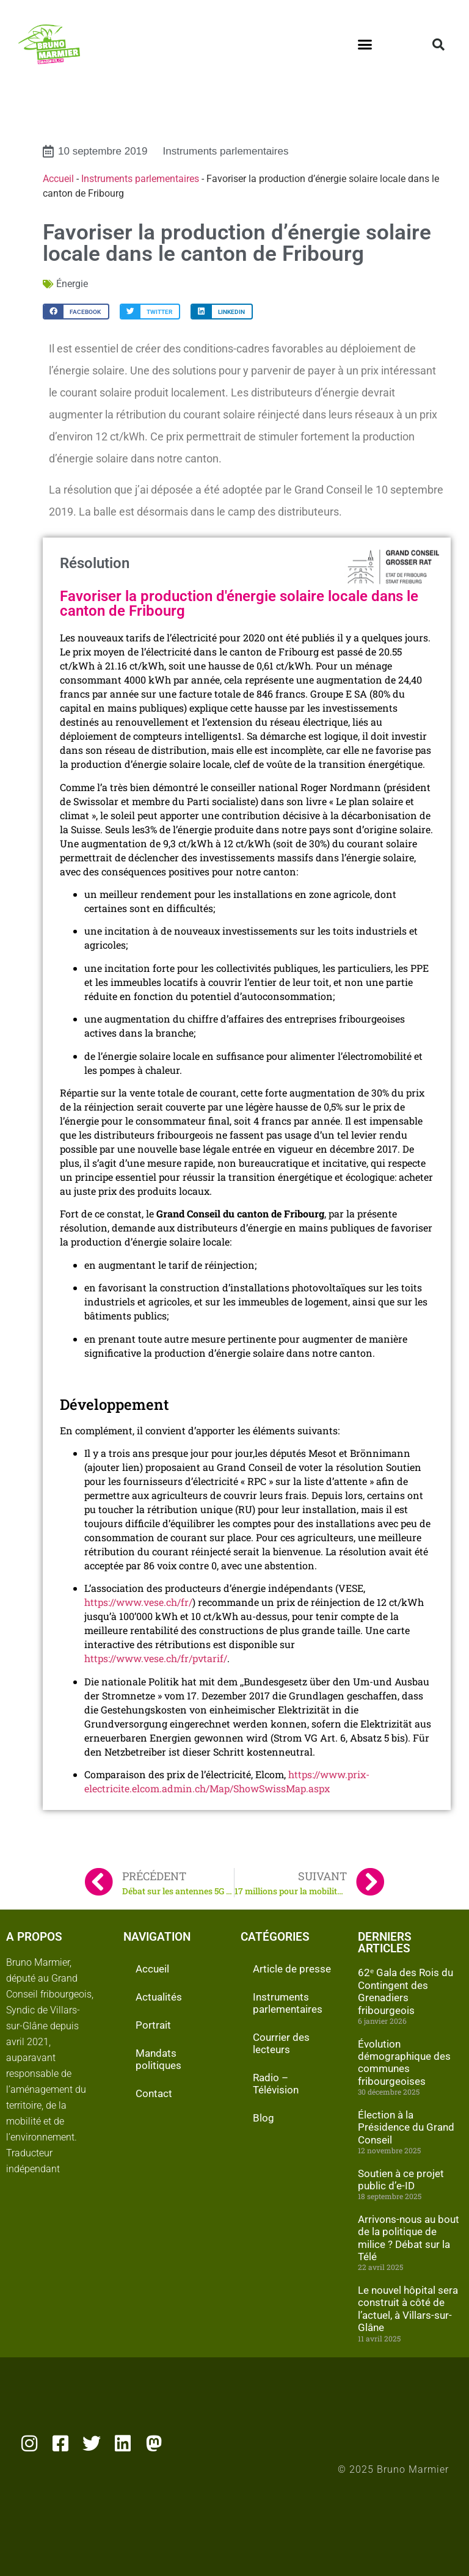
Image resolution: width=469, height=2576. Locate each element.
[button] (365, 44)
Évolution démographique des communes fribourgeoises (404, 2062)
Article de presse (292, 1969)
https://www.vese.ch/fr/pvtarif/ (155, 1658)
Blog (263, 2118)
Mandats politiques (158, 2059)
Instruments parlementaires (226, 151)
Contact (154, 2093)
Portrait (153, 2025)
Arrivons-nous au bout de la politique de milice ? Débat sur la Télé (408, 2238)
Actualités (159, 1997)
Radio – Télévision (276, 2083)
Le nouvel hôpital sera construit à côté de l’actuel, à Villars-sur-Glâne (408, 2308)
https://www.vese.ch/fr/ (138, 1602)
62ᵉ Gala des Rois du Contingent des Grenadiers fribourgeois (405, 1991)
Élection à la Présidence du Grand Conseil (406, 2127)
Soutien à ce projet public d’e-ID (401, 2179)
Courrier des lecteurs (281, 2043)
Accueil (58, 178)
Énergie (72, 284)
